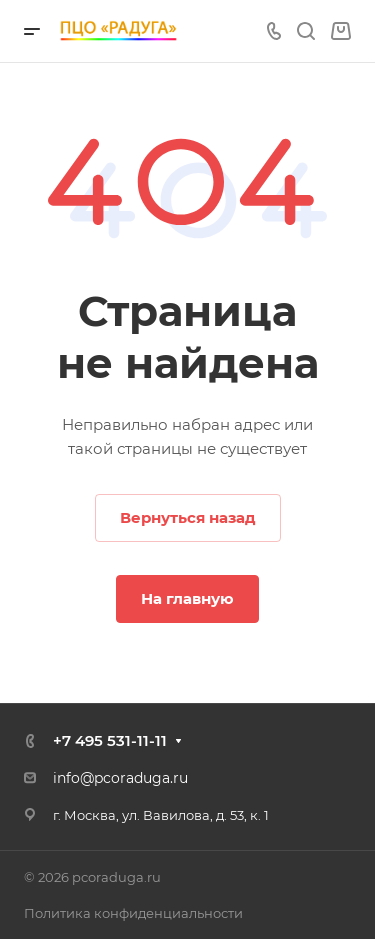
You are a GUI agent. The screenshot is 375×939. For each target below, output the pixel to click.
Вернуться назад (188, 517)
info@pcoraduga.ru (120, 778)
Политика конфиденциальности (133, 913)
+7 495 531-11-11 (110, 740)
